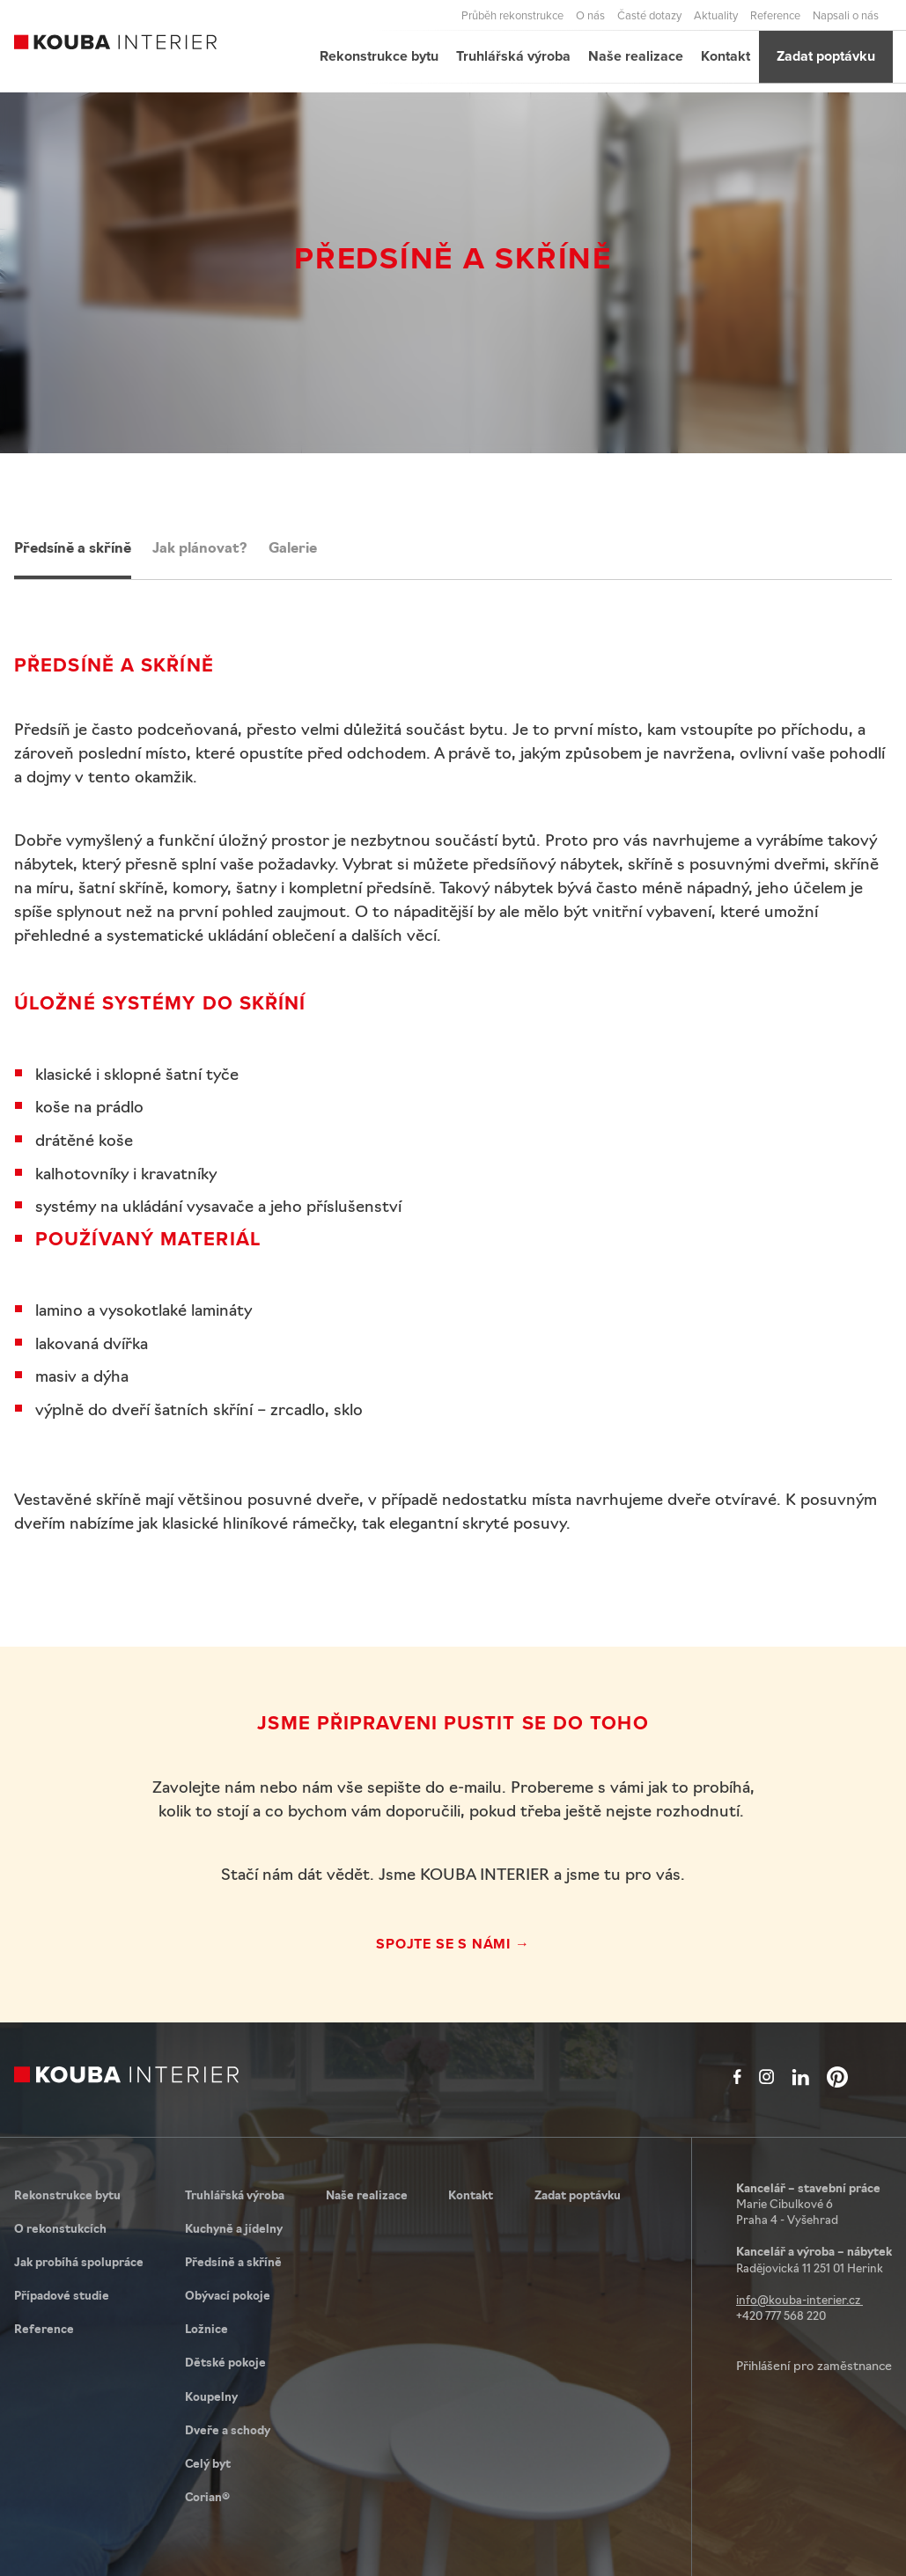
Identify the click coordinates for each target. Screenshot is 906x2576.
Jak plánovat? (199, 549)
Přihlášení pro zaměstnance (814, 2367)
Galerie (293, 549)
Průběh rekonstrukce (512, 15)
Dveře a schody (227, 2431)
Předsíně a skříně (72, 549)
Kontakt (725, 56)
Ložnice (206, 2330)
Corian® (207, 2498)
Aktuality (716, 15)
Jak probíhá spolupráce (79, 2263)
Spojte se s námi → (452, 1944)
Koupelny (211, 2398)
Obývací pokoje (227, 2296)
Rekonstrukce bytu (379, 56)
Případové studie (61, 2296)
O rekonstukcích (60, 2229)
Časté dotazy (649, 15)
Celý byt (208, 2464)
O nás (590, 15)
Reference (775, 15)
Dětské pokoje (225, 2363)
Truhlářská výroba (513, 56)
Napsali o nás (846, 15)
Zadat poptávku (826, 56)
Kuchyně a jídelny (234, 2229)
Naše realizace (635, 56)
